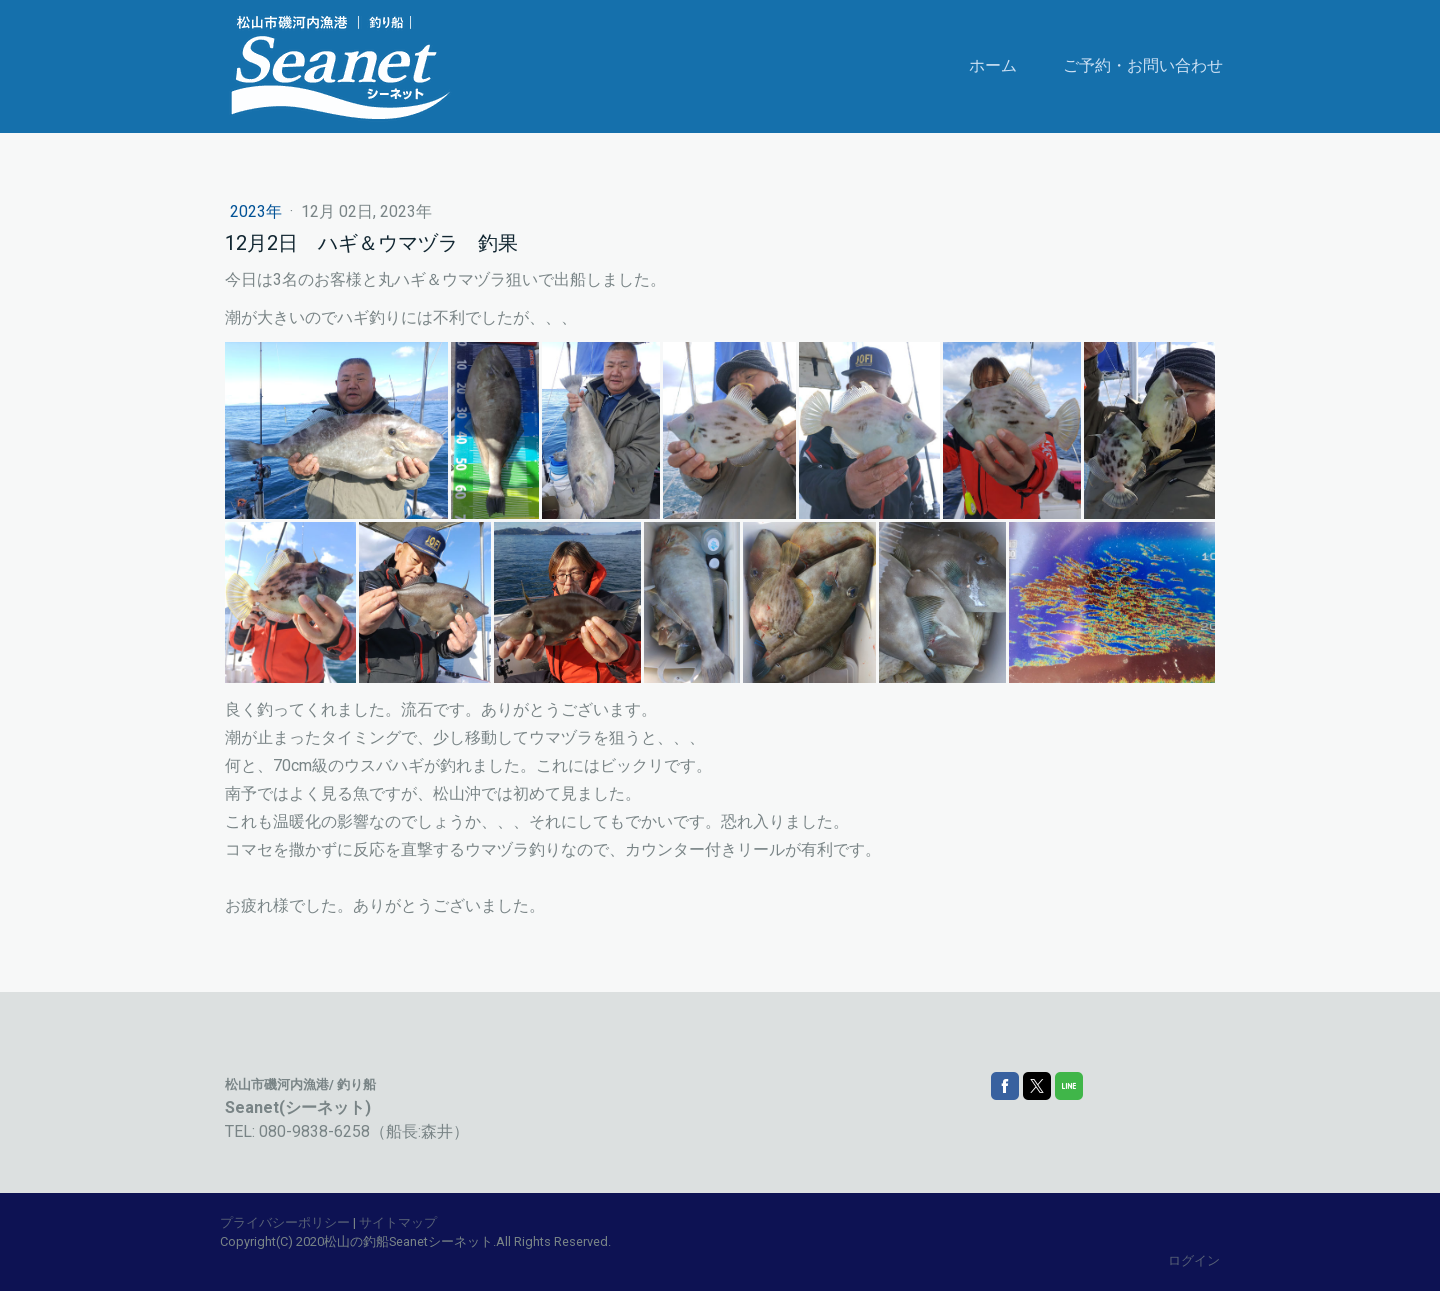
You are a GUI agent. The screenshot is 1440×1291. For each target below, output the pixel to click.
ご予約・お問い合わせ (1143, 65)
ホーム (993, 65)
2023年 (258, 211)
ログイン (1194, 1260)
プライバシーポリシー (285, 1222)
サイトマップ (398, 1222)
